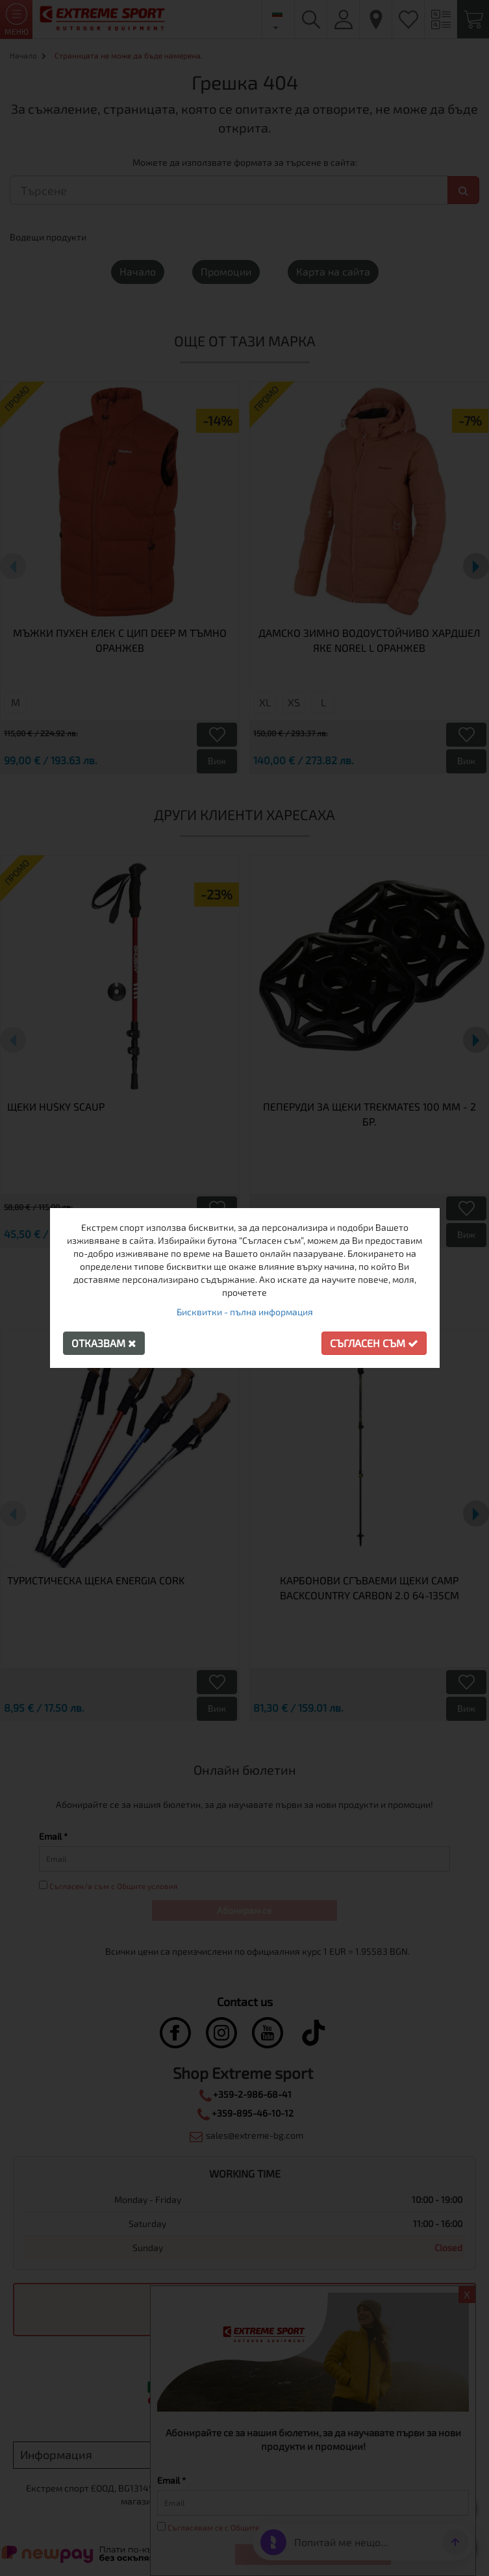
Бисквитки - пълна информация (245, 1311)
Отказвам (103, 1343)
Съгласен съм (374, 1343)
